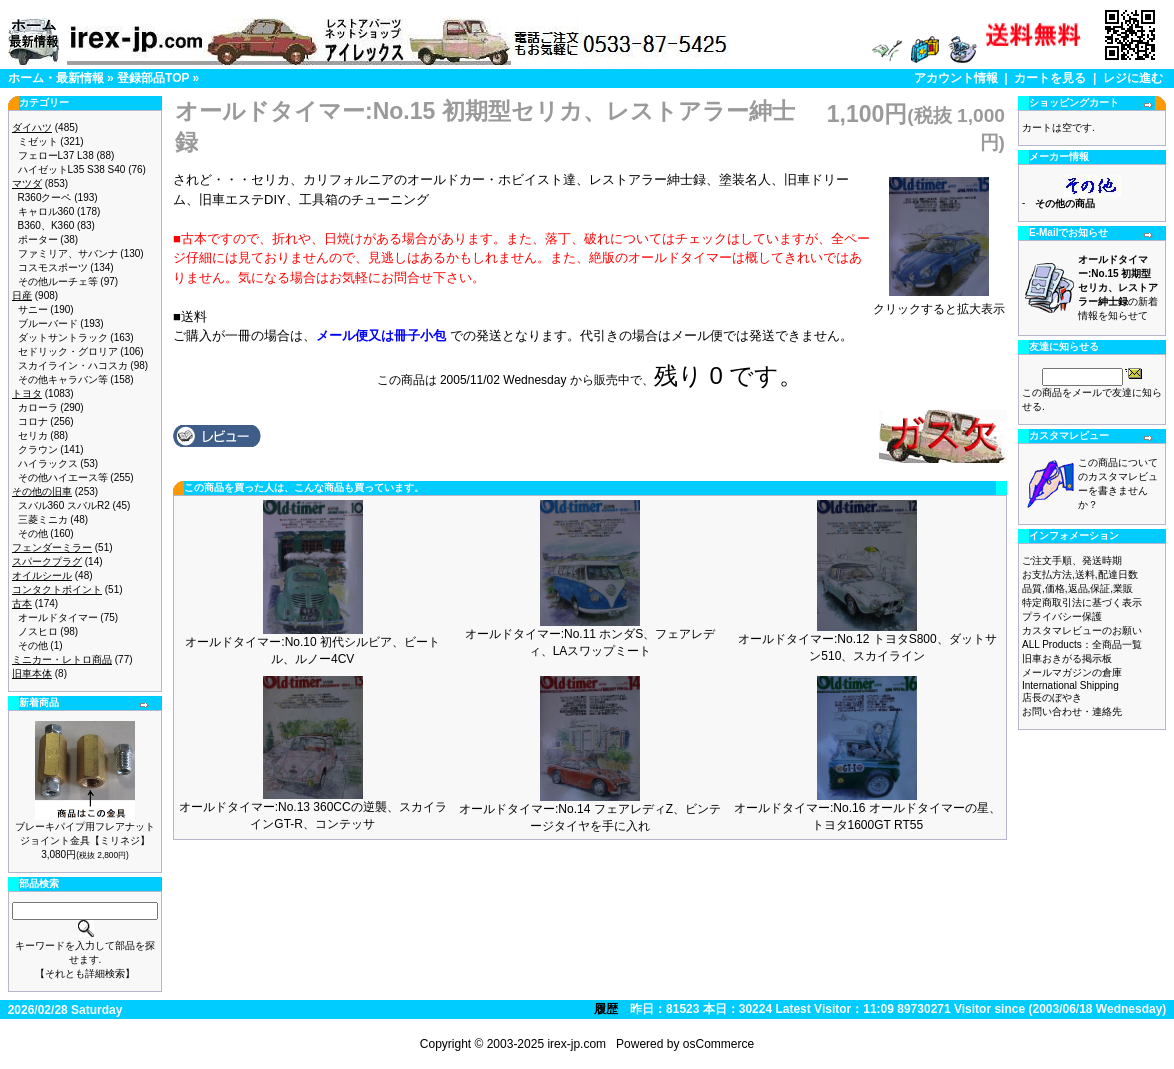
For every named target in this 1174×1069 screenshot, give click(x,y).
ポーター (38, 239)
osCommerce (718, 1044)
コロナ (33, 421)
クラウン (38, 449)
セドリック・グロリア (68, 351)
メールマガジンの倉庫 (1072, 672)
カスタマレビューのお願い (1082, 630)
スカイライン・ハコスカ (73, 365)
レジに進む (1133, 78)
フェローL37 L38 (56, 155)
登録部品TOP (153, 78)
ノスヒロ (38, 631)
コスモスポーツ (53, 267)
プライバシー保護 (1062, 616)
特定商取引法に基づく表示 (1082, 602)
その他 (33, 533)
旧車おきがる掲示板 (1067, 658)
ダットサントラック (63, 337)
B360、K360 (46, 225)
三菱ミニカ (43, 519)
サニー (33, 309)
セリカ (33, 435)
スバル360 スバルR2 (64, 505)
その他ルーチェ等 (58, 281)
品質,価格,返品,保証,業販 (1077, 588)
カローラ (38, 407)
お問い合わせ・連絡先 (1072, 711)
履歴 (606, 1009)
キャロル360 (46, 211)
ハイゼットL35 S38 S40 (72, 169)
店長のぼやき (1052, 697)
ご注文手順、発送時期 (1072, 560)
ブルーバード (48, 323)
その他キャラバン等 (63, 379)
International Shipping (1070, 685)
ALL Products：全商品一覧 (1082, 644)
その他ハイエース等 (63, 477)
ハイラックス (48, 463)
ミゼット (38, 141)
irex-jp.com (576, 1044)
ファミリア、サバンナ (68, 253)
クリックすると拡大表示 (939, 303)
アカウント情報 (956, 78)
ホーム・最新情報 (56, 78)
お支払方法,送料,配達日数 (1080, 574)
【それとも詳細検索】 (85, 973)
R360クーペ (45, 197)
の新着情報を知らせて (1118, 287)
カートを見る (1050, 78)
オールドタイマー (58, 617)
